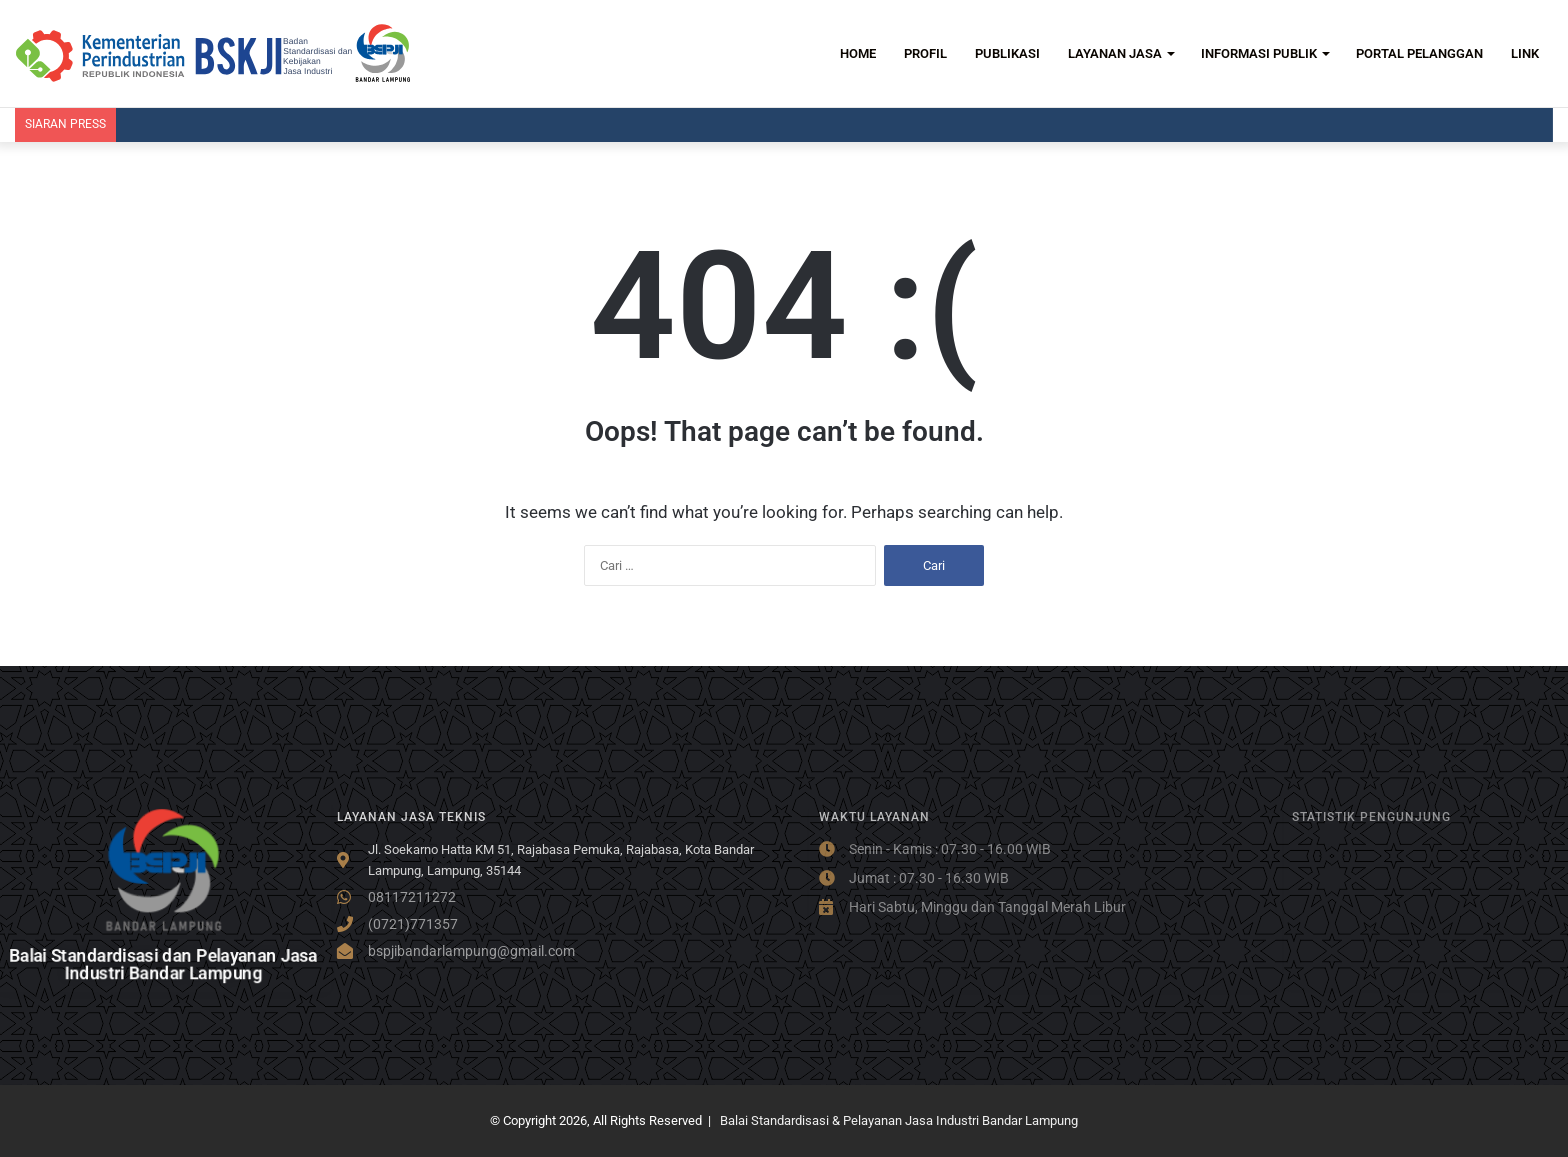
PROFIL (925, 53)
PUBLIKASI (1007, 53)
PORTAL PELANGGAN (1419, 53)
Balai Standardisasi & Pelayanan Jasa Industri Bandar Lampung (899, 1120)
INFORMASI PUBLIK (1259, 53)
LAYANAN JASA (1115, 53)
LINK (1525, 53)
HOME (858, 53)
